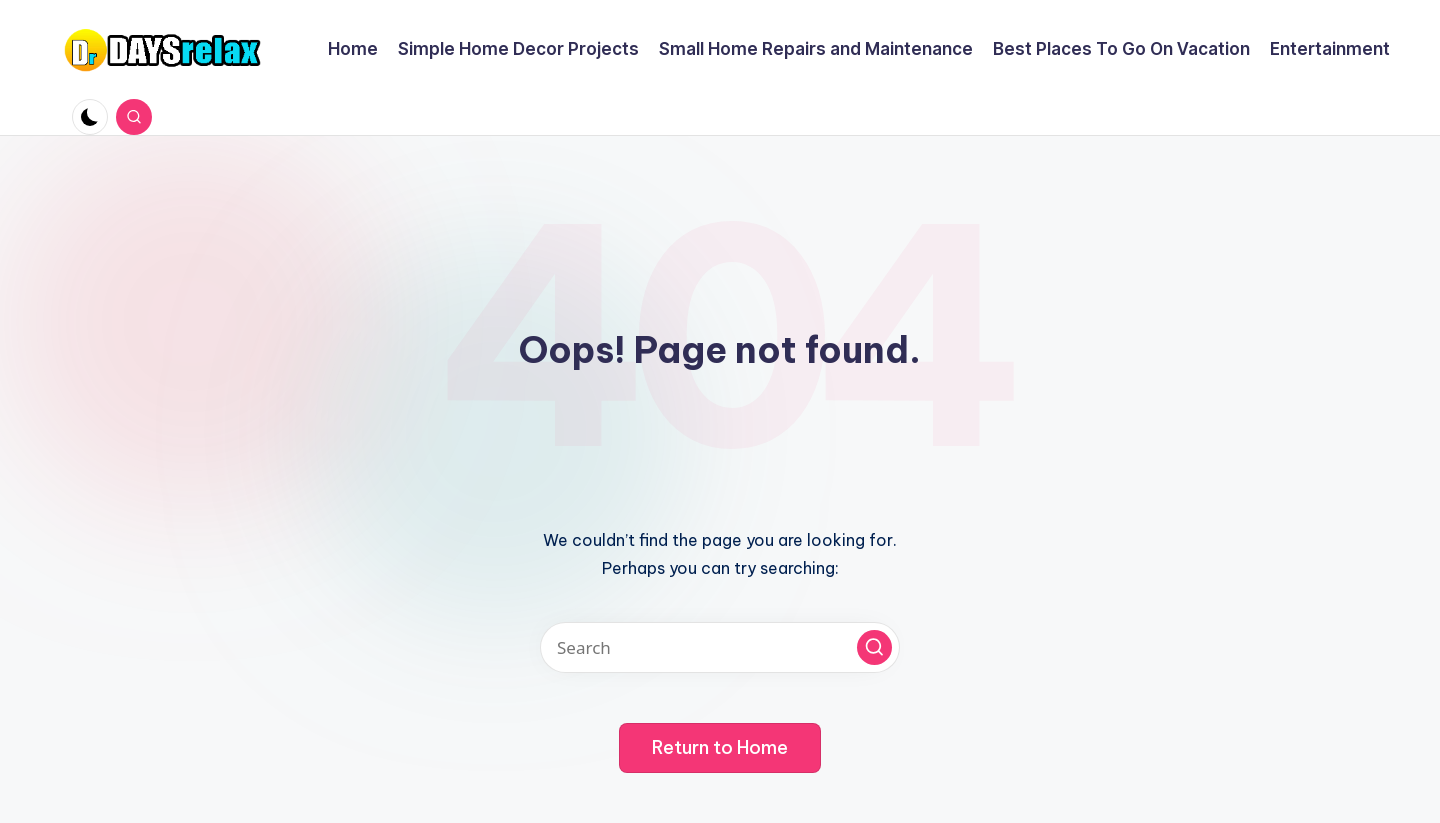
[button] (874, 647)
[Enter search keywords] (720, 647)
